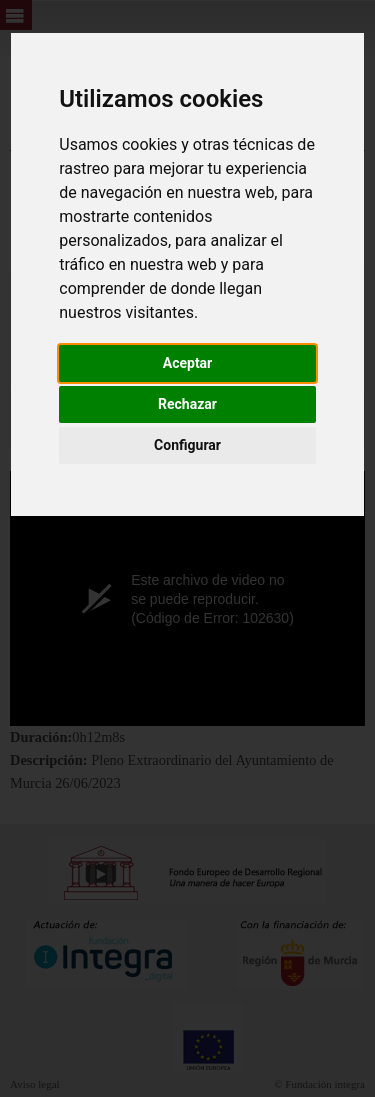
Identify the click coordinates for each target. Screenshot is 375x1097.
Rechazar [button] (187, 404)
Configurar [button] (187, 445)
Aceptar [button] (188, 363)
